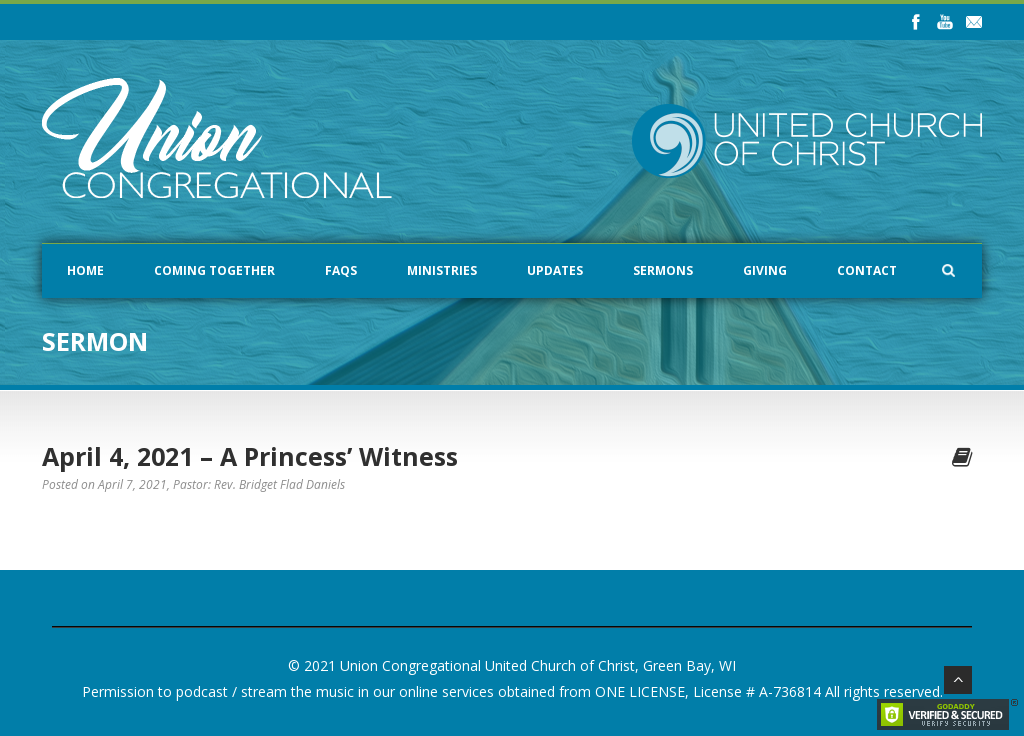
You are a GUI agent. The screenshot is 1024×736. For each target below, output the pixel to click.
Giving (765, 270)
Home (85, 270)
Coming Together (214, 270)
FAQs (341, 270)
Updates (555, 270)
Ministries (442, 270)
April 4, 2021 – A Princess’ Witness (250, 456)
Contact (867, 270)
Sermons (663, 270)
